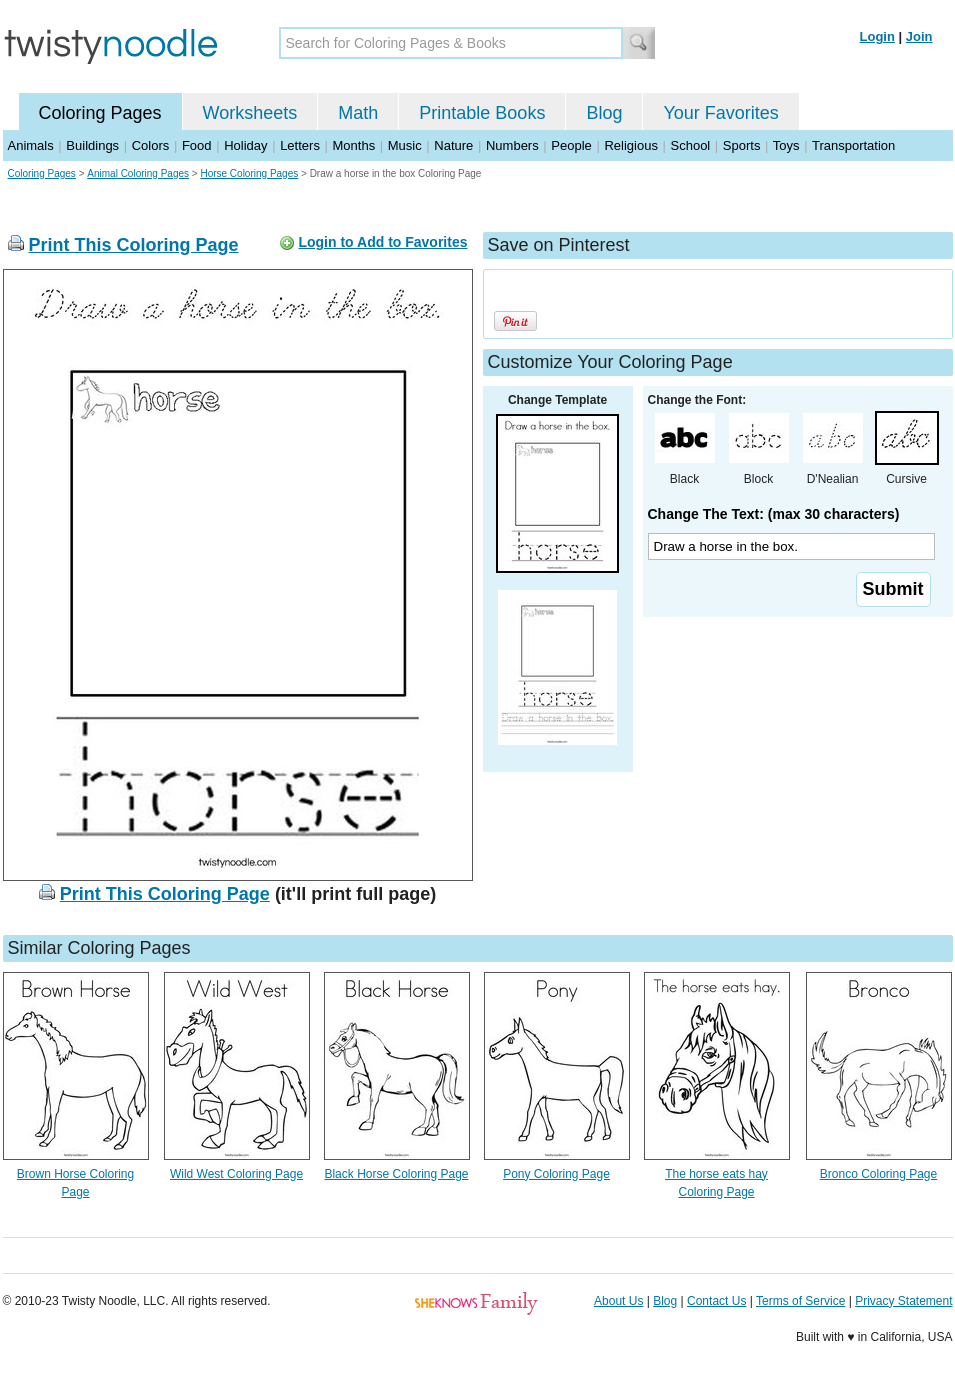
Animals (31, 145)
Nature (453, 145)
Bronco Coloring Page (878, 1174)
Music (405, 145)
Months (354, 145)
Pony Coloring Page (556, 1174)
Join (919, 36)
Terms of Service (800, 1301)
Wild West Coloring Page (236, 1174)
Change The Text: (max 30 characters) (774, 514)
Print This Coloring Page (134, 245)
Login (877, 36)
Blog (604, 113)
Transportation (853, 145)
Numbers (512, 145)
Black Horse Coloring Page (396, 1174)
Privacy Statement (903, 1301)
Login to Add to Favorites (382, 242)
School (691, 145)
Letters (300, 145)
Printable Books (482, 113)
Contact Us (716, 1301)
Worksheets (250, 113)
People (571, 145)
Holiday (245, 145)
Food (197, 145)
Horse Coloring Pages (249, 173)
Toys (786, 145)
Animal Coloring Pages (138, 173)
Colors (151, 145)
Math (358, 113)
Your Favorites (720, 113)
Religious (630, 145)
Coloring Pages (100, 113)
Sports (742, 145)
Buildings (92, 145)
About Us (618, 1301)
